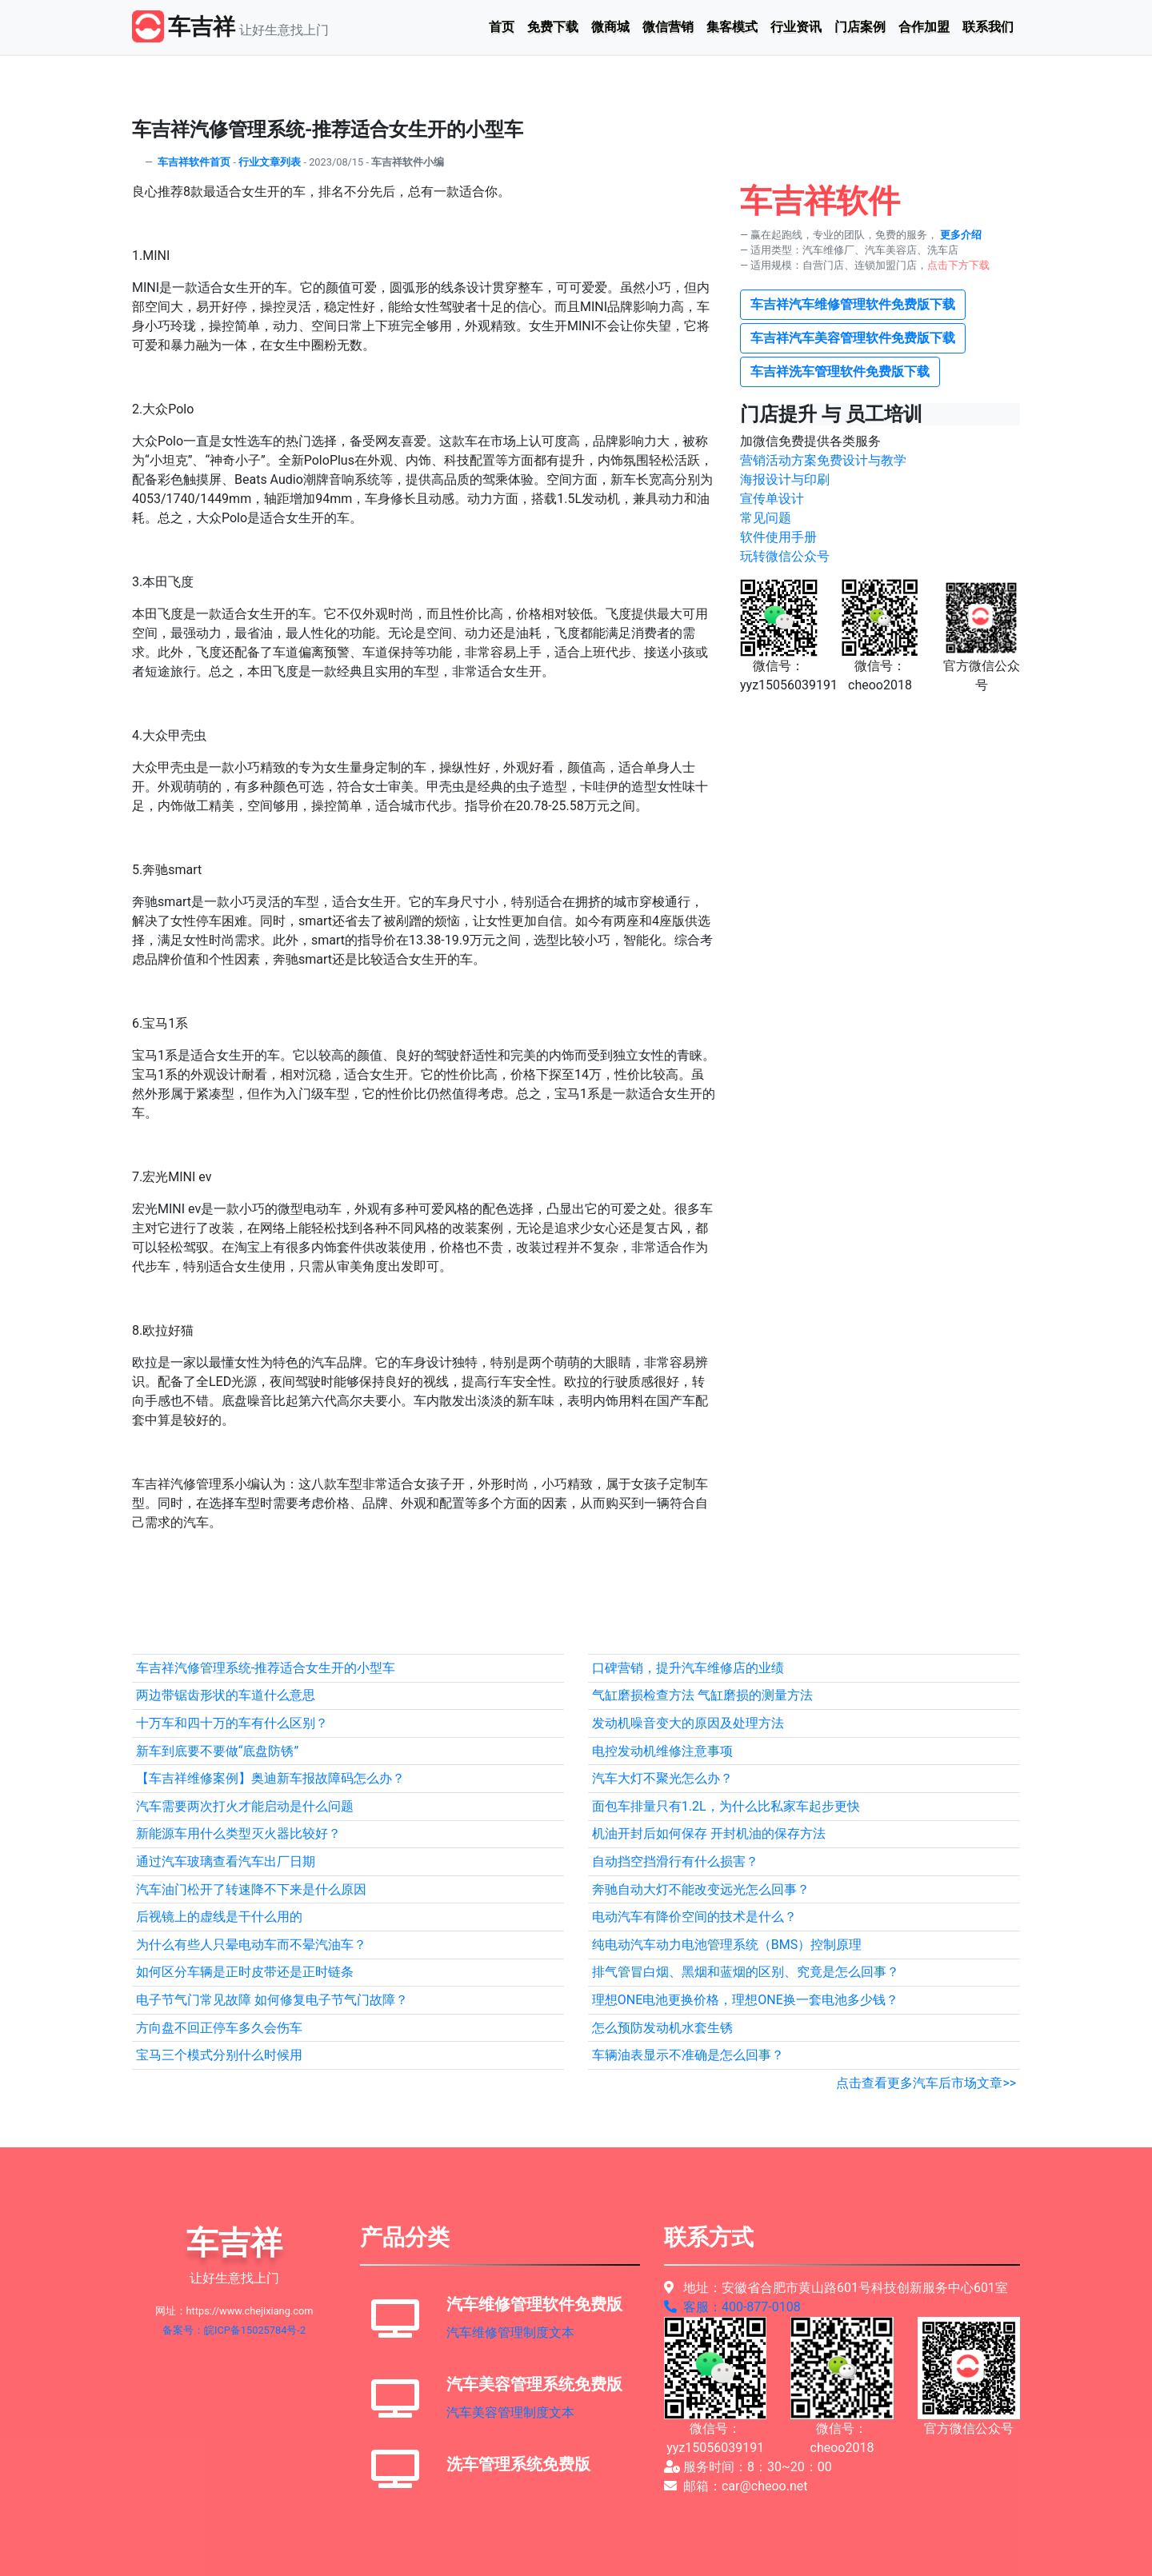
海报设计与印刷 (785, 479)
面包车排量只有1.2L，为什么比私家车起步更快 (726, 1806)
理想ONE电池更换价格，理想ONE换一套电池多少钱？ (745, 1999)
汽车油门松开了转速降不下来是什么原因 (251, 1889)
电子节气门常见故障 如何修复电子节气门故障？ (272, 1999)
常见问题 (765, 517)
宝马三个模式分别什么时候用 (219, 2055)
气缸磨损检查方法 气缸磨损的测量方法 (702, 1695)
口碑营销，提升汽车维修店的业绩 (688, 1667)
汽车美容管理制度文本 (510, 2412)
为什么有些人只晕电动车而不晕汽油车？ (251, 1944)
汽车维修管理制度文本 (510, 2332)
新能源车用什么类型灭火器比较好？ (238, 1833)
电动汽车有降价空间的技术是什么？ (694, 1916)
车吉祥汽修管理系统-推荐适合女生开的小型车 (265, 1667)
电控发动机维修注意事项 (662, 1751)
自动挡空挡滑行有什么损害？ (675, 1861)
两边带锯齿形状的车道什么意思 (225, 1695)
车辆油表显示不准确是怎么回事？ (688, 2055)
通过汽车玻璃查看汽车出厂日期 (225, 1861)
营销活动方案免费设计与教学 (823, 460)
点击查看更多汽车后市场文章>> (926, 2083)
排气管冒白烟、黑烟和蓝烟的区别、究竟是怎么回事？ (745, 1971)
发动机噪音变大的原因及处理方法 (688, 1723)
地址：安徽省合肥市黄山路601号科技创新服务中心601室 (836, 2287)
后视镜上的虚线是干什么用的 (219, 1916)
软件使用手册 (778, 537)
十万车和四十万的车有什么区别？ (232, 1723)
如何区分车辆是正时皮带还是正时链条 (245, 1971)
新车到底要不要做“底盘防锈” (217, 1751)
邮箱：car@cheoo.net (736, 2486)
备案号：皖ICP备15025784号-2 (234, 2330)
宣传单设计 (772, 498)
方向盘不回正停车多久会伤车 (219, 2027)
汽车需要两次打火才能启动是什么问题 (245, 1806)
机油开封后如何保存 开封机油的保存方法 (709, 1833)
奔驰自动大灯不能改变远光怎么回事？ (701, 1889)
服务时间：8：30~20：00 (748, 2466)
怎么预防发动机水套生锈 (662, 2027)
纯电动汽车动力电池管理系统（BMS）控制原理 (727, 1944)
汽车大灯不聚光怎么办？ (662, 1778)
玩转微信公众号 (785, 556)
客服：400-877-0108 (732, 2306)
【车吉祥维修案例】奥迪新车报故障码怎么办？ (270, 1778)
